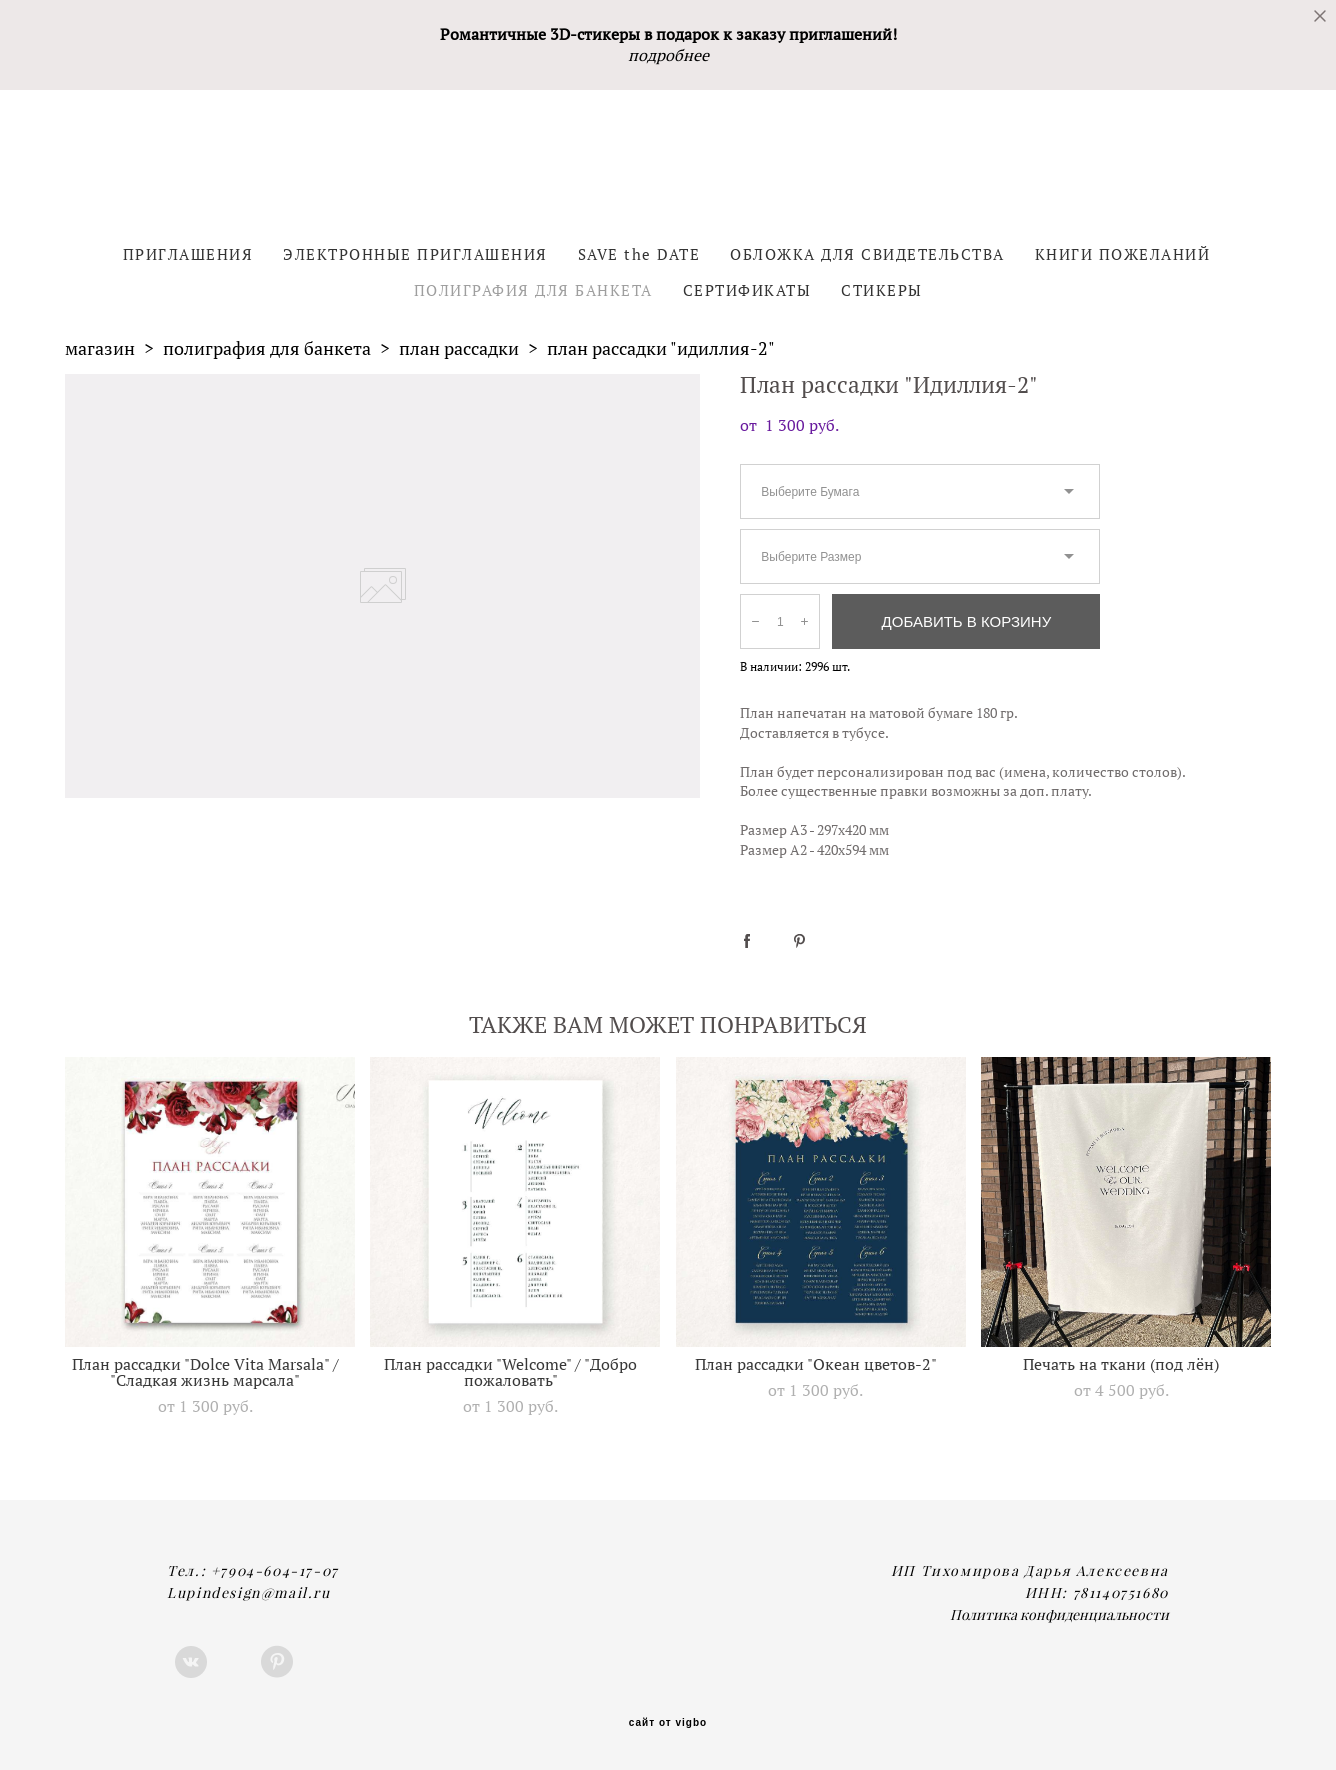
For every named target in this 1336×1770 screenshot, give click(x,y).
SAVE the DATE (639, 254)
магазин (100, 348)
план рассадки (459, 348)
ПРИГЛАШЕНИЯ (188, 254)
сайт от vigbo (668, 1723)
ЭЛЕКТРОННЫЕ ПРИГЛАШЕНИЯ (415, 254)
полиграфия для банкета (267, 348)
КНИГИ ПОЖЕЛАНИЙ (1123, 254)
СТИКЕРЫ (882, 290)
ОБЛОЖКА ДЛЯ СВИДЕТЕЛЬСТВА (867, 254)
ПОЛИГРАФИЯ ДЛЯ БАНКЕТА (533, 290)
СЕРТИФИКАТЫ (747, 290)
